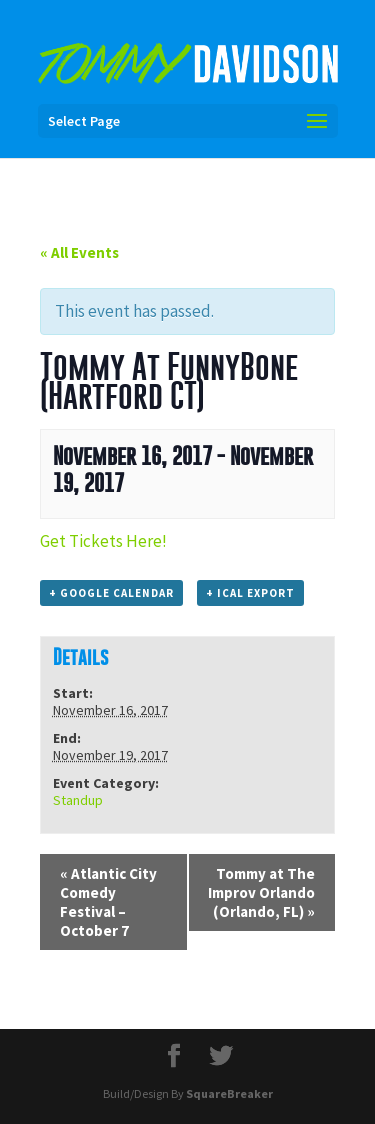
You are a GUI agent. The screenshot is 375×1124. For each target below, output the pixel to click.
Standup (78, 800)
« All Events (79, 252)
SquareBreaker (229, 1093)
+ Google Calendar (111, 593)
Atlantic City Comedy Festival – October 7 (108, 902)
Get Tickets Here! (103, 541)
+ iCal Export (250, 593)
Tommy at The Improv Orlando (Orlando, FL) (261, 892)
